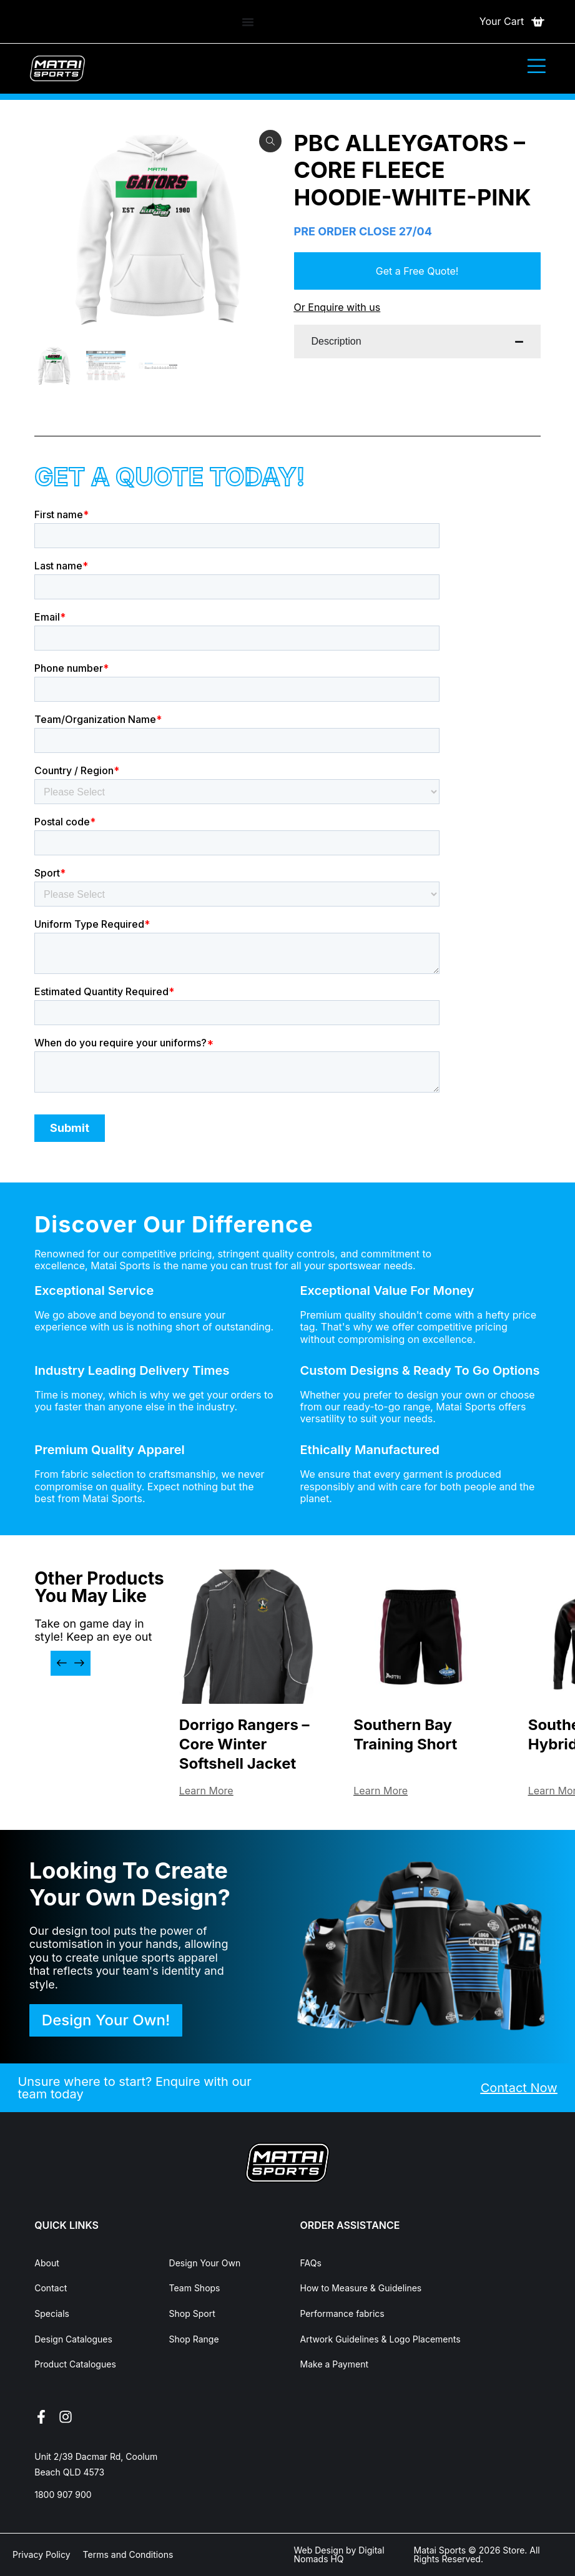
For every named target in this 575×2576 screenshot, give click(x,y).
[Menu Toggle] (248, 22)
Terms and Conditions (128, 2554)
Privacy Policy (41, 2554)
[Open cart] (512, 22)
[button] (62, 1663)
